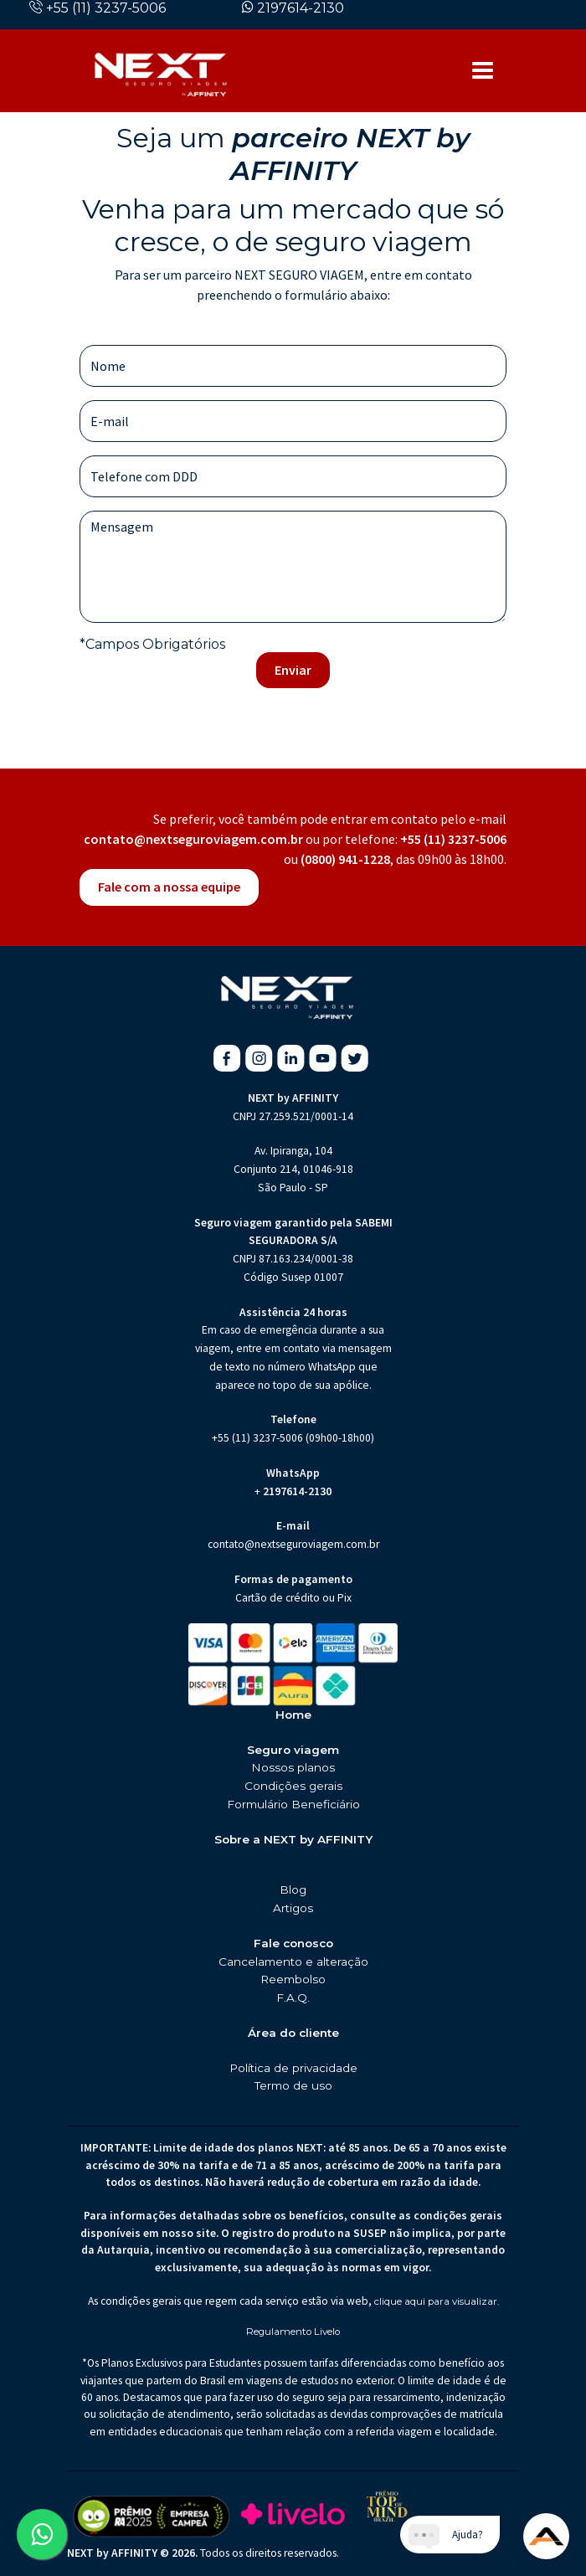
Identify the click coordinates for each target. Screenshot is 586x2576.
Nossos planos (293, 1767)
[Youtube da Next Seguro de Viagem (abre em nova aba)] (323, 1058)
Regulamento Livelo (293, 2332)
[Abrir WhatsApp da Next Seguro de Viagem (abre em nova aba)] (42, 2534)
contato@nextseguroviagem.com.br (193, 838)
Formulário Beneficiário (293, 1804)
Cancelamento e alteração (293, 1961)
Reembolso (293, 1979)
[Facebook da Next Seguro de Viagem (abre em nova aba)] (227, 1058)
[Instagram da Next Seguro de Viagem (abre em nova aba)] (259, 1058)
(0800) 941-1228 (345, 859)
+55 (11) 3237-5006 (106, 8)
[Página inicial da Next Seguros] (160, 70)
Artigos (293, 1908)
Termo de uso (293, 2085)
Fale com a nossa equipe (169, 886)
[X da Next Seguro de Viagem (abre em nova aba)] (354, 1058)
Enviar (293, 669)
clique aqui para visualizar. (436, 2301)
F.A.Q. (293, 1997)
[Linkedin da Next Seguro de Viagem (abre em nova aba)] (291, 1058)
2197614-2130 (300, 8)
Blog (293, 1889)
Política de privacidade (293, 2068)
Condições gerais (293, 1785)
